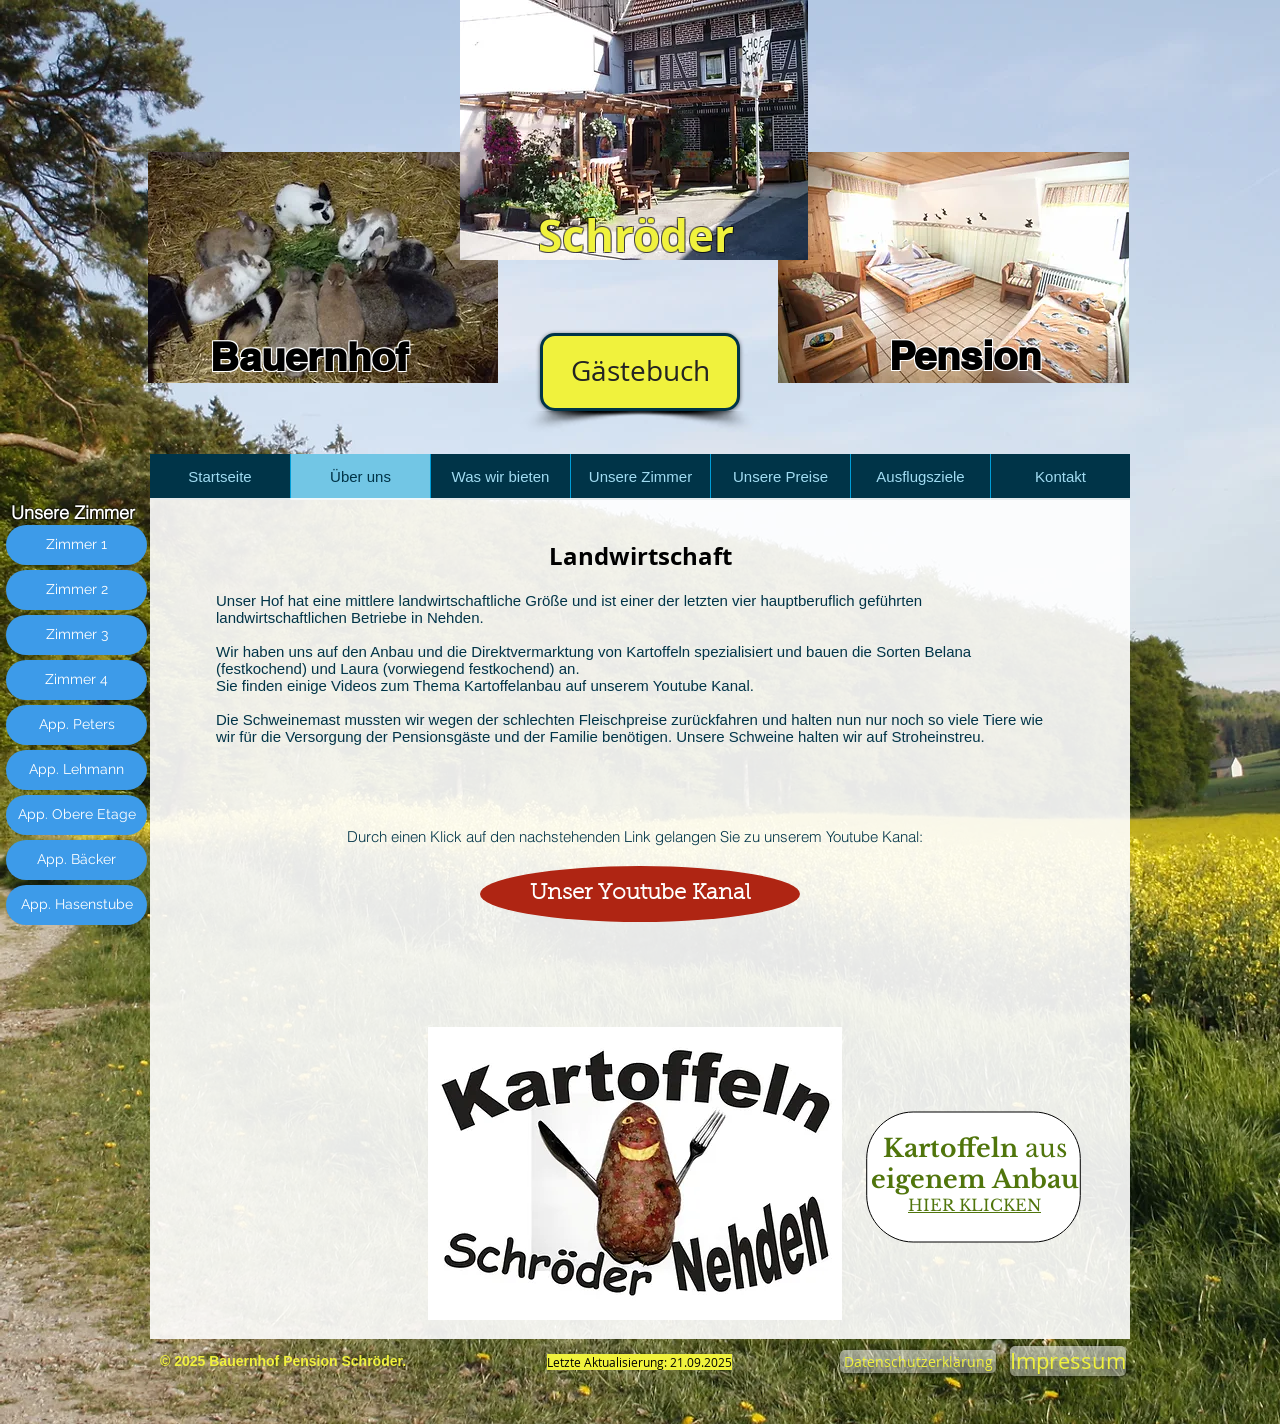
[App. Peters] (76, 725)
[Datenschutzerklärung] (918, 1361)
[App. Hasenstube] (76, 905)
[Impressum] (1068, 1361)
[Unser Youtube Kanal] (640, 894)
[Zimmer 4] (76, 680)
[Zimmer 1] (76, 545)
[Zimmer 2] (76, 590)
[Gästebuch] (640, 372)
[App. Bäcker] (76, 860)
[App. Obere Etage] (76, 815)
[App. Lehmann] (76, 770)
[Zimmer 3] (76, 635)
